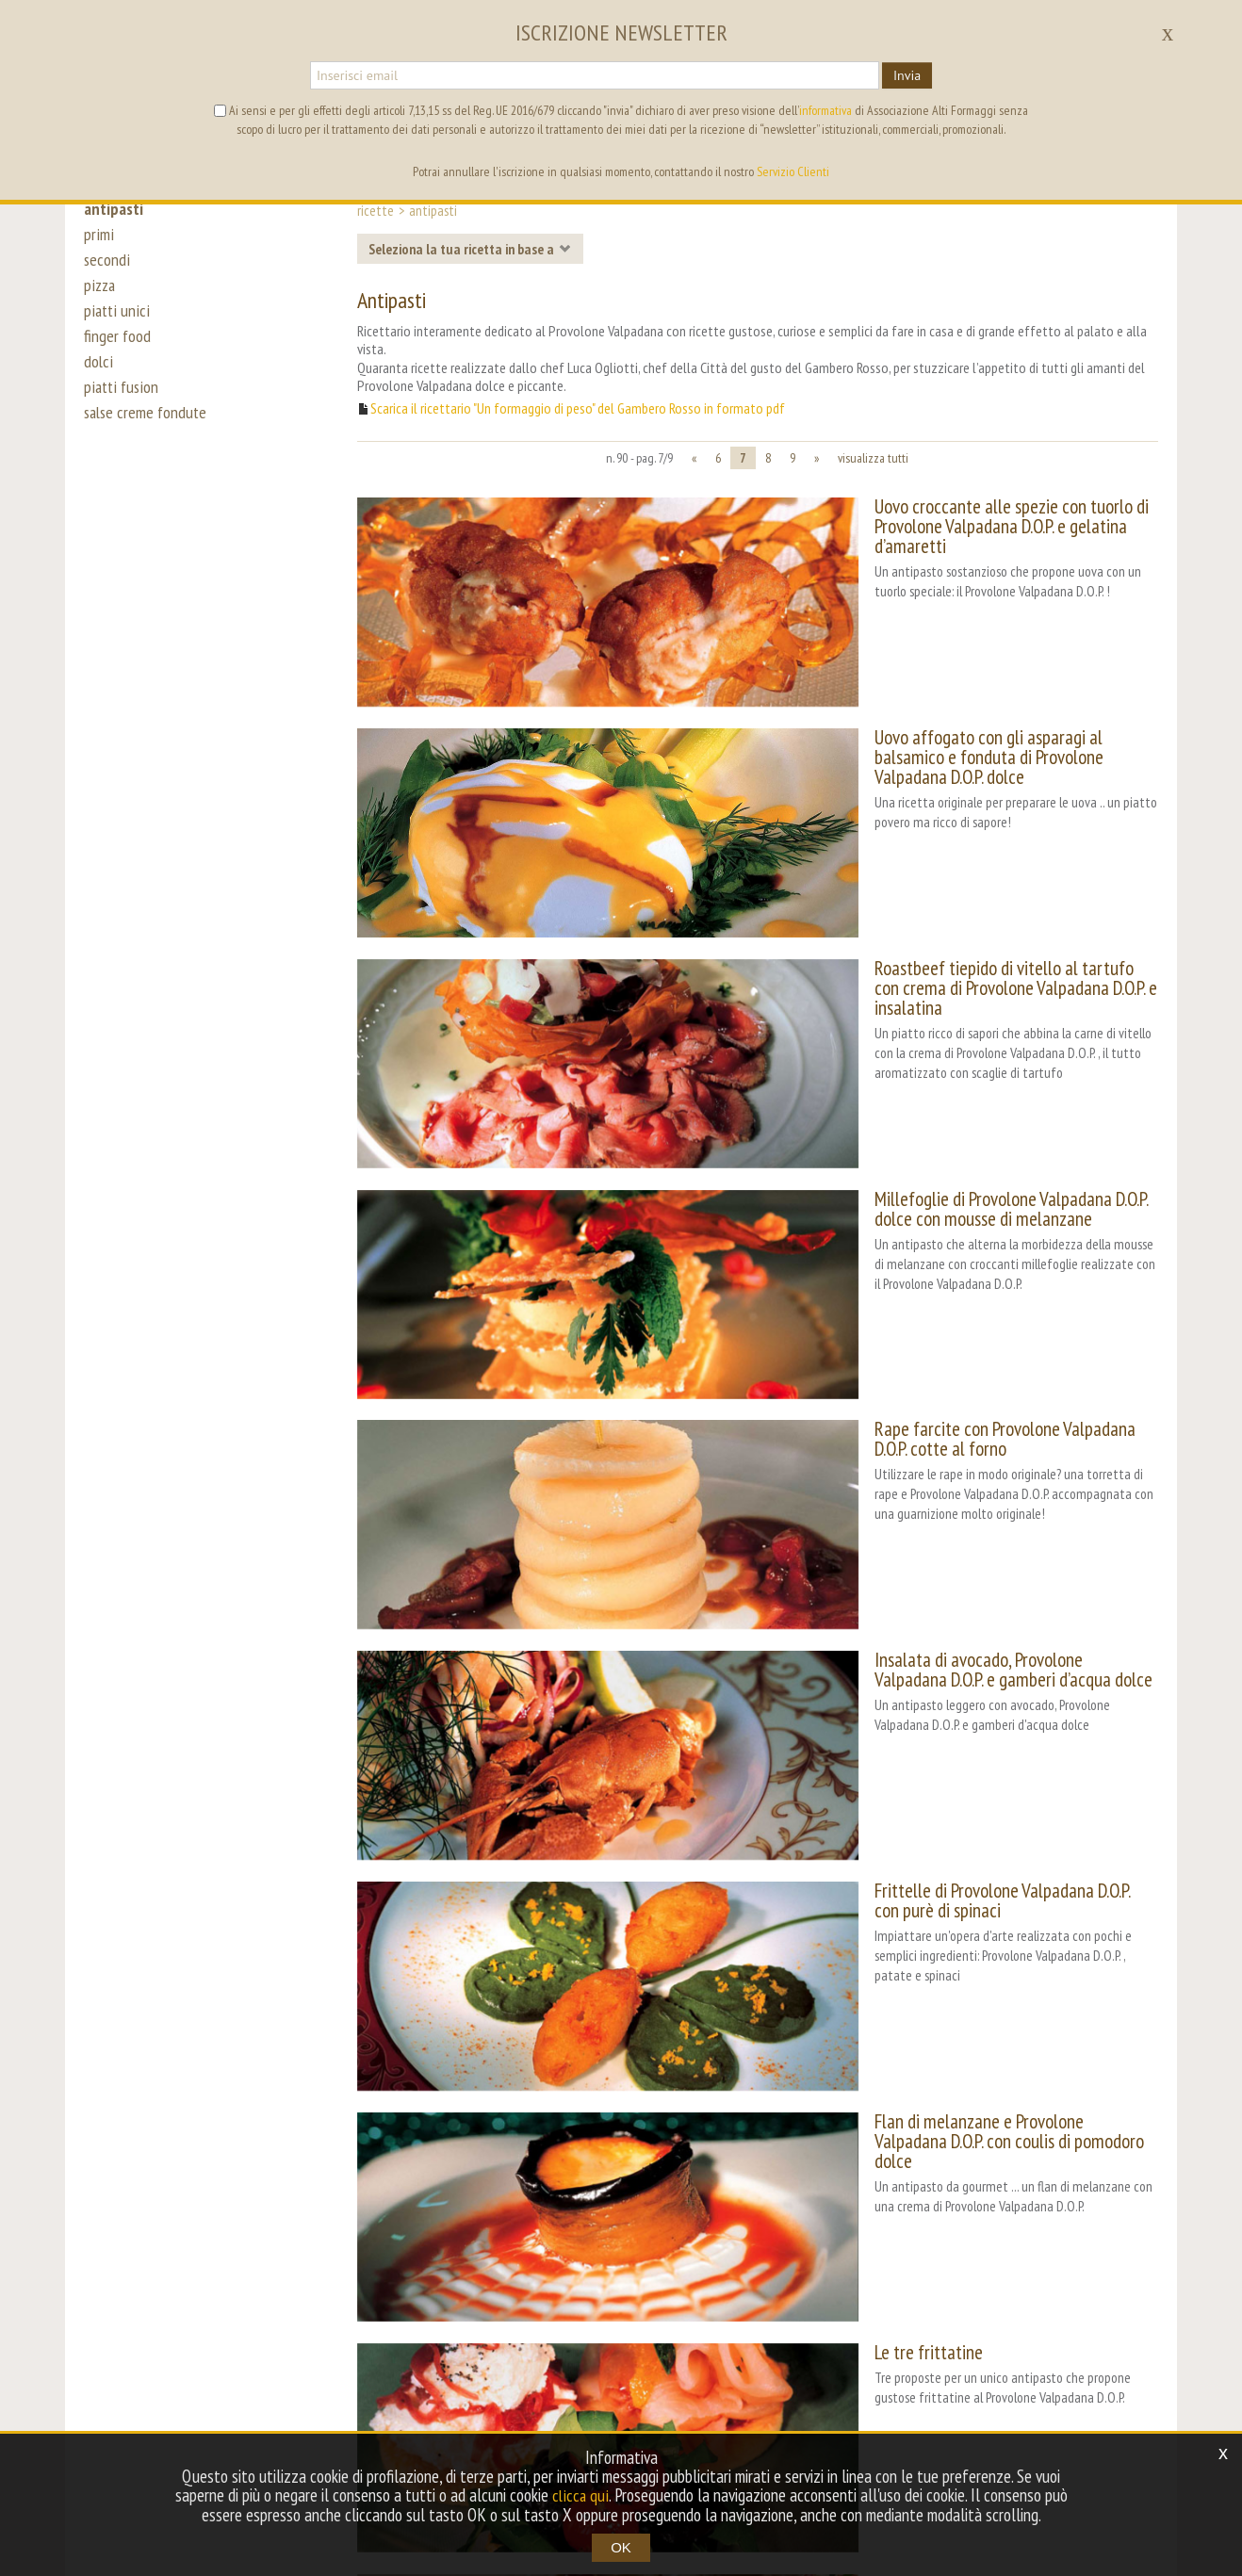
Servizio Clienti (793, 171)
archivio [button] (648, 2361)
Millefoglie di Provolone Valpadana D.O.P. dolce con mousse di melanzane (951, 1044)
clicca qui (580, 2496)
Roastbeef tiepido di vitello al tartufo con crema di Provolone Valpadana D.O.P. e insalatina (927, 867)
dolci (98, 378)
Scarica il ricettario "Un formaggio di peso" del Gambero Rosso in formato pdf (577, 408)
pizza (100, 294)
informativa (825, 110)
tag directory (560, 2361)
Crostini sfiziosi (803, 2087)
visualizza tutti (873, 457)
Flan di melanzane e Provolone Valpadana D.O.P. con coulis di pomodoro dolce (948, 1746)
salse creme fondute (148, 435)
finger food (118, 350)
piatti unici (116, 322)
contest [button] (471, 2361)
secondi (107, 265)
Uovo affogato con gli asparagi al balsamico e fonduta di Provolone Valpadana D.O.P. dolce (946, 692)
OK (621, 2547)
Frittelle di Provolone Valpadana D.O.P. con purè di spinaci (944, 1560)
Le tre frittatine (806, 1912)
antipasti (115, 209)
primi (98, 237)
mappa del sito (740, 2361)
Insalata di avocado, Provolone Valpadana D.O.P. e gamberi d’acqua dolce (948, 1395)
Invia (907, 75)
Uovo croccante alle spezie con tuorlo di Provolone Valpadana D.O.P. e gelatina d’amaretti (925, 516)
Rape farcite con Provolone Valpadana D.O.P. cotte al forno (950, 1209)
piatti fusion (122, 407)
